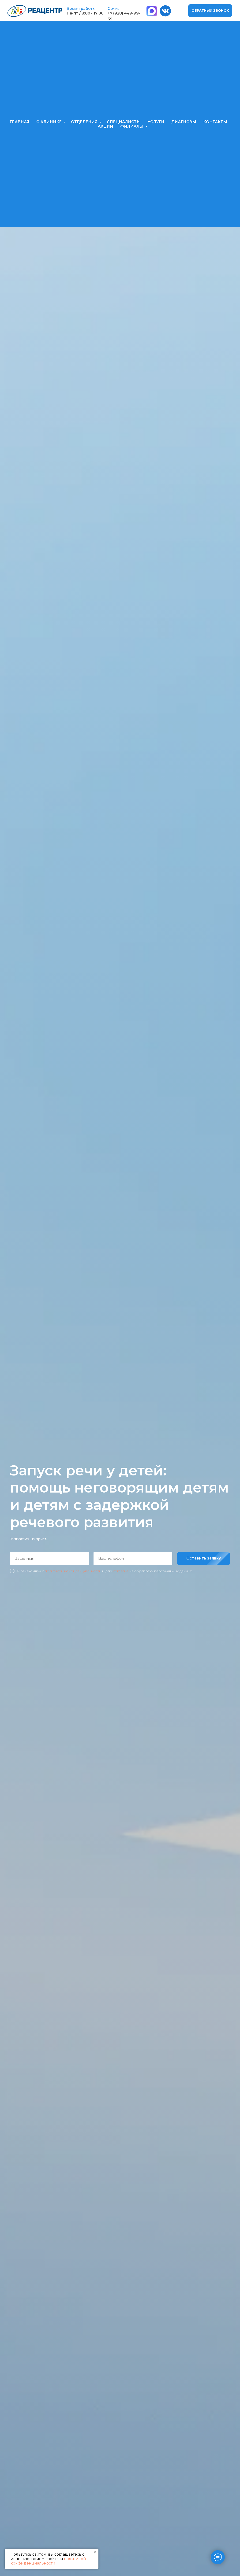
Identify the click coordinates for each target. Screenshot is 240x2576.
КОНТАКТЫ (215, 122)
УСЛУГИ (156, 122)
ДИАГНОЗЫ (183, 122)
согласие (120, 1571)
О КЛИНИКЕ (49, 122)
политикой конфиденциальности (48, 2561)
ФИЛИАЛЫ (132, 126)
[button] (210, 10)
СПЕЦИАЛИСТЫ (124, 122)
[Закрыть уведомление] (95, 2552)
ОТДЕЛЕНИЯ (84, 122)
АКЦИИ (105, 126)
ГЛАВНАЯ (19, 122)
